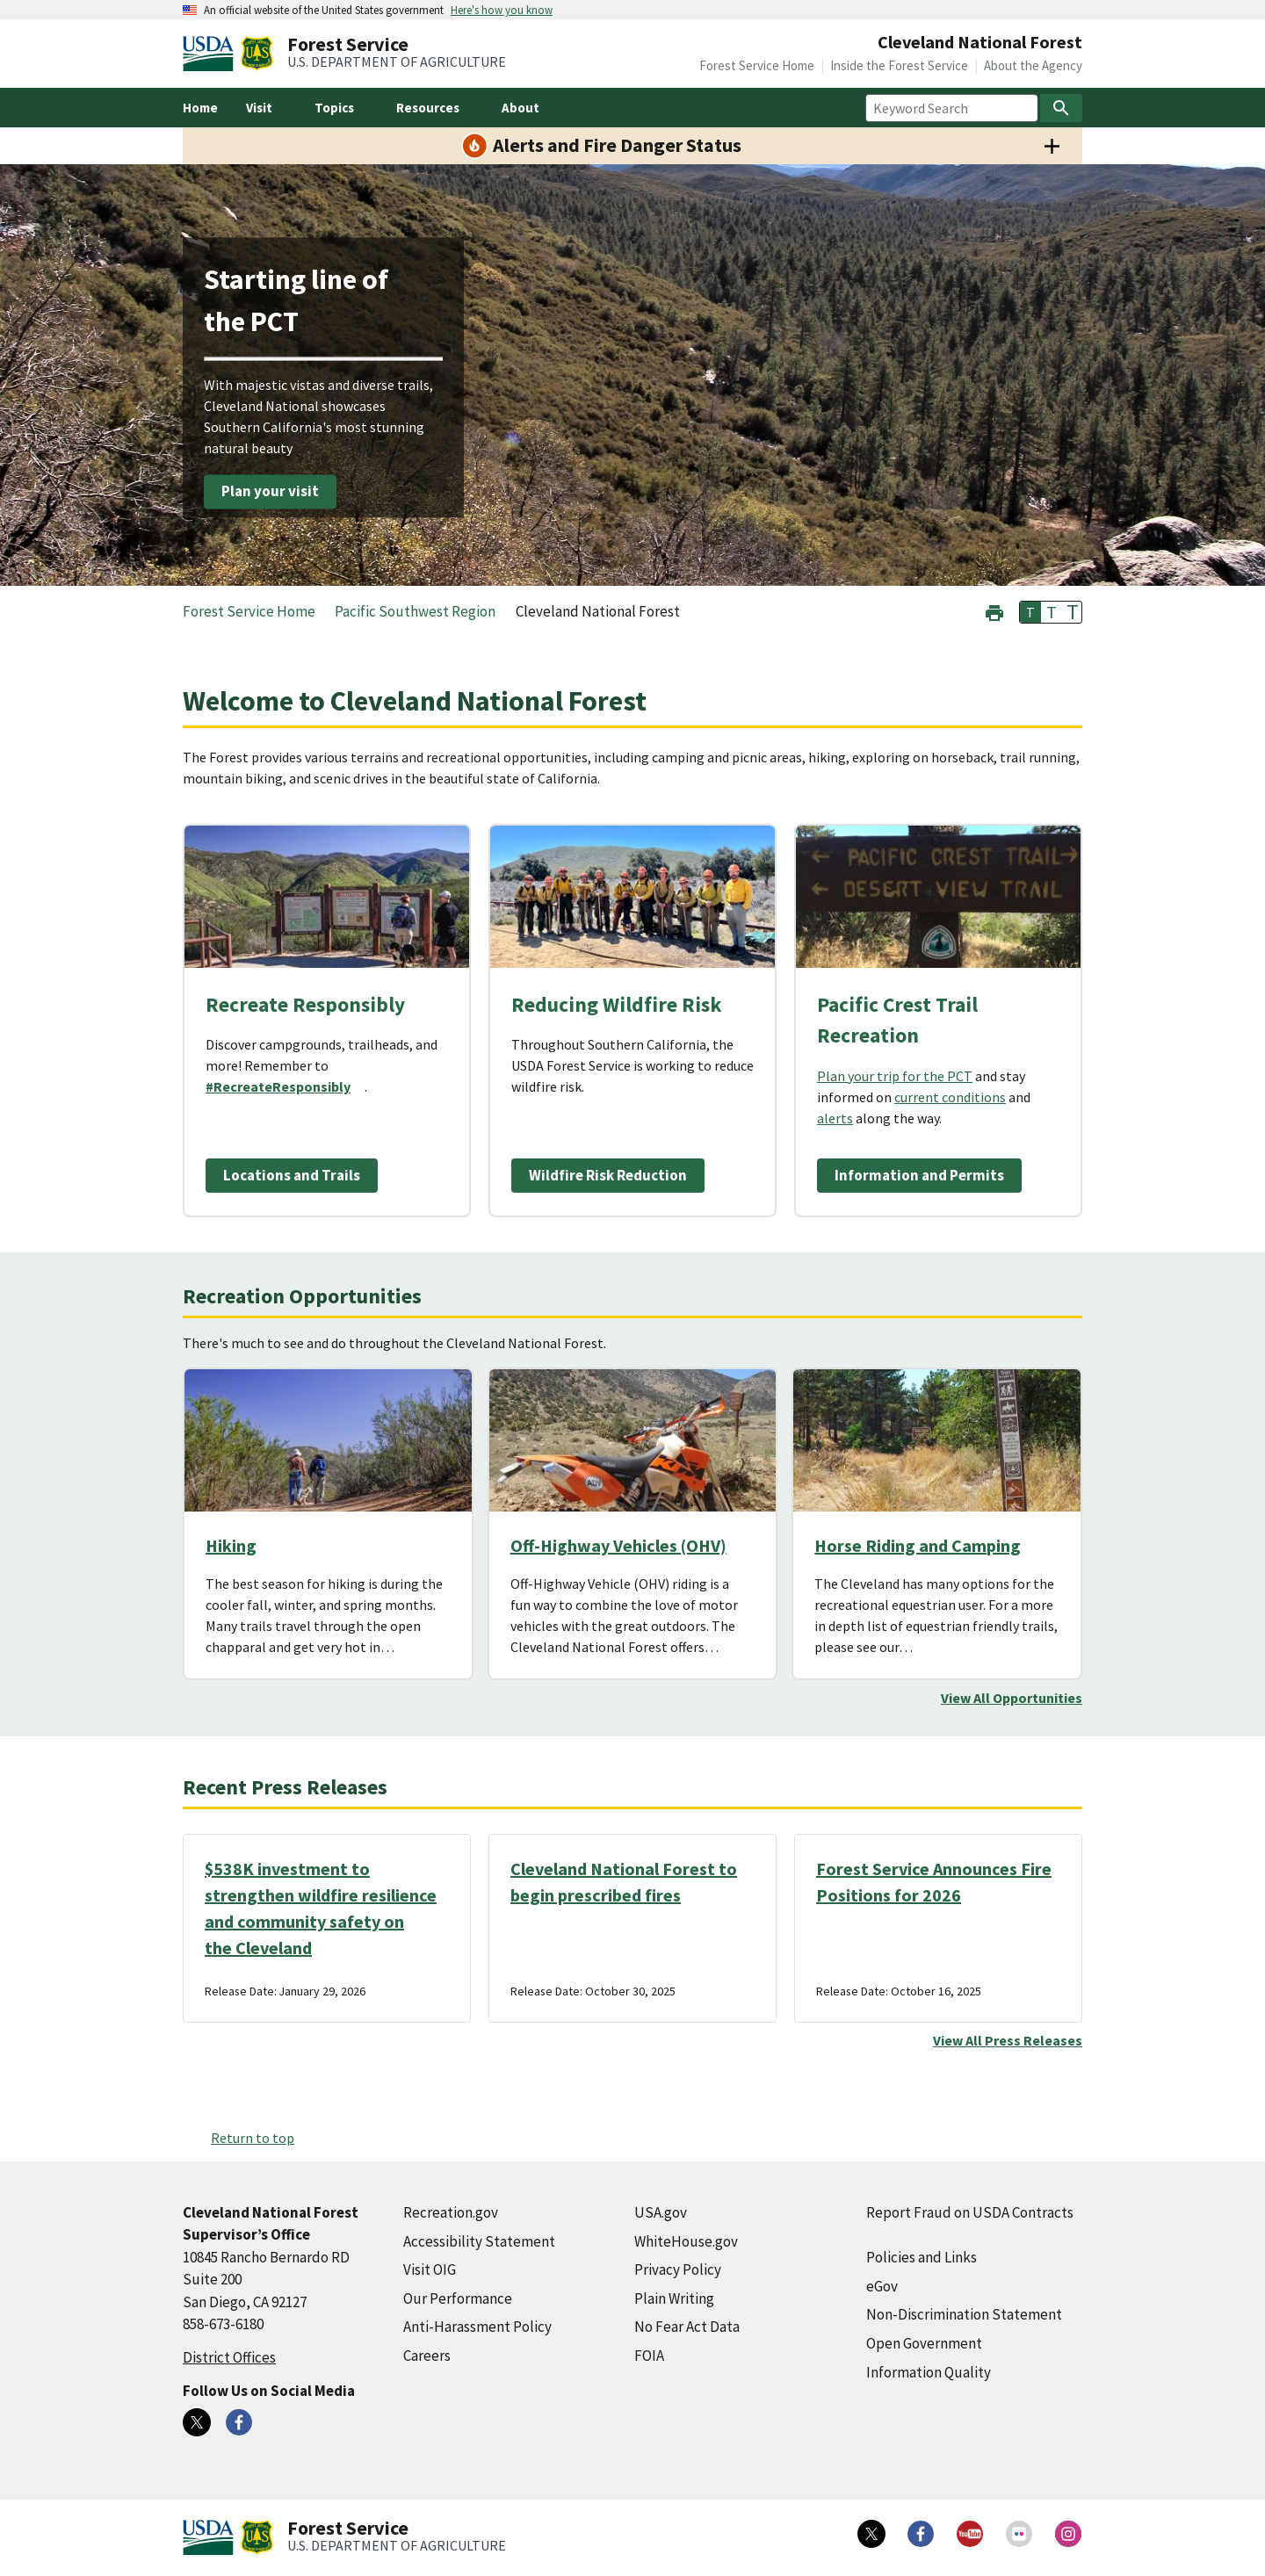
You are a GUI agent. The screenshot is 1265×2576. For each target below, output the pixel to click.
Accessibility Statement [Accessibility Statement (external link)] (479, 2241)
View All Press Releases (1007, 2040)
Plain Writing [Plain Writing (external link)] (674, 2298)
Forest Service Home (756, 65)
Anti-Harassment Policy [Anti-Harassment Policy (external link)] (477, 2326)
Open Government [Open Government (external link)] (924, 2343)
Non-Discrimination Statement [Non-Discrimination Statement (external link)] (964, 2314)
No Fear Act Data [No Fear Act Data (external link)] (687, 2326)
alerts (835, 1118)
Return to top (252, 2138)
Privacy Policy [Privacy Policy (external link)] (677, 2269)
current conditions (950, 1097)
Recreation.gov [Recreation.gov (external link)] (450, 2212)
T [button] (1030, 612)
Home (200, 107)
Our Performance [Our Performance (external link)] (457, 2298)
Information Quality (928, 2372)
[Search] (1061, 108)
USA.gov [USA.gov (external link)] (660, 2212)
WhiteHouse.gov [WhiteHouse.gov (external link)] (686, 2241)
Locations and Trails (291, 1175)
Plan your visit (270, 491)
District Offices (229, 2357)
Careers (427, 2355)
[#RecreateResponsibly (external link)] (285, 1086)
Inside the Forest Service (899, 65)
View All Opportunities (1011, 1698)
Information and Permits (919, 1175)
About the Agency (1033, 65)
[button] (994, 611)
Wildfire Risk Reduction (608, 1175)
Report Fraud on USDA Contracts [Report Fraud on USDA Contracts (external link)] (969, 2212)
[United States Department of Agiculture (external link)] (212, 53)
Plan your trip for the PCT (894, 1076)
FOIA (649, 2355)
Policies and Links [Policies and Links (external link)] (921, 2257)
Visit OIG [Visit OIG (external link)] (429, 2269)
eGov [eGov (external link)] (882, 2286)
